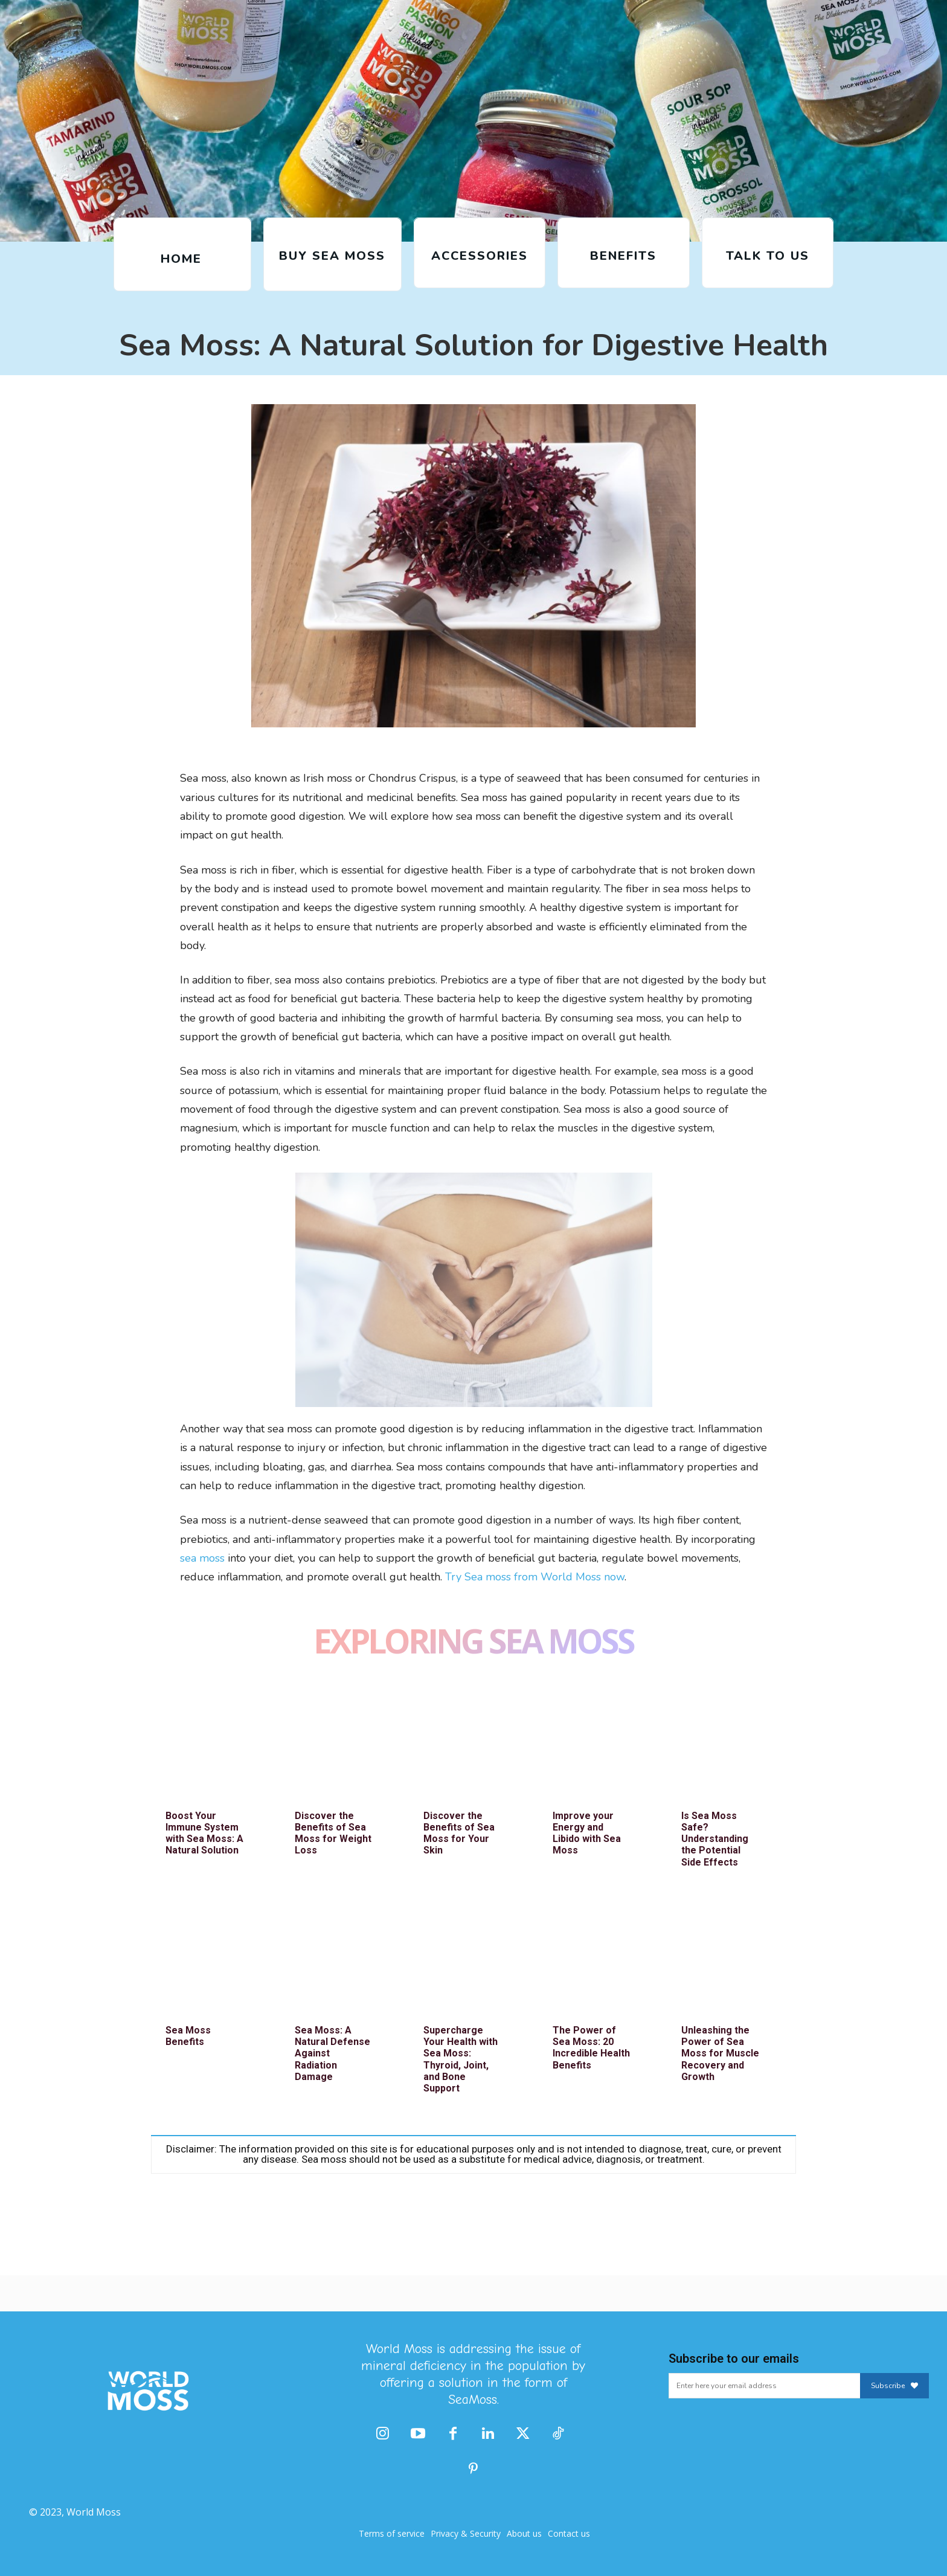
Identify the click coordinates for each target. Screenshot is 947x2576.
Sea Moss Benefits (188, 2035)
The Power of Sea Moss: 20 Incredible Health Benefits (591, 2047)
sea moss (202, 1558)
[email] (764, 2385)
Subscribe (894, 2386)
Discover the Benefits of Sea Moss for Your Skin (459, 1833)
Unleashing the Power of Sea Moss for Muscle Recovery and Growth (720, 2053)
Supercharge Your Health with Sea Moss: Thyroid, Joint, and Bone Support (460, 2059)
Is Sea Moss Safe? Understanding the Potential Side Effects (714, 1839)
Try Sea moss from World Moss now (534, 1577)
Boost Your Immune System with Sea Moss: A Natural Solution (204, 1833)
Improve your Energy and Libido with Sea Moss (587, 1833)
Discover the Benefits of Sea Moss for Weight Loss (333, 1833)
